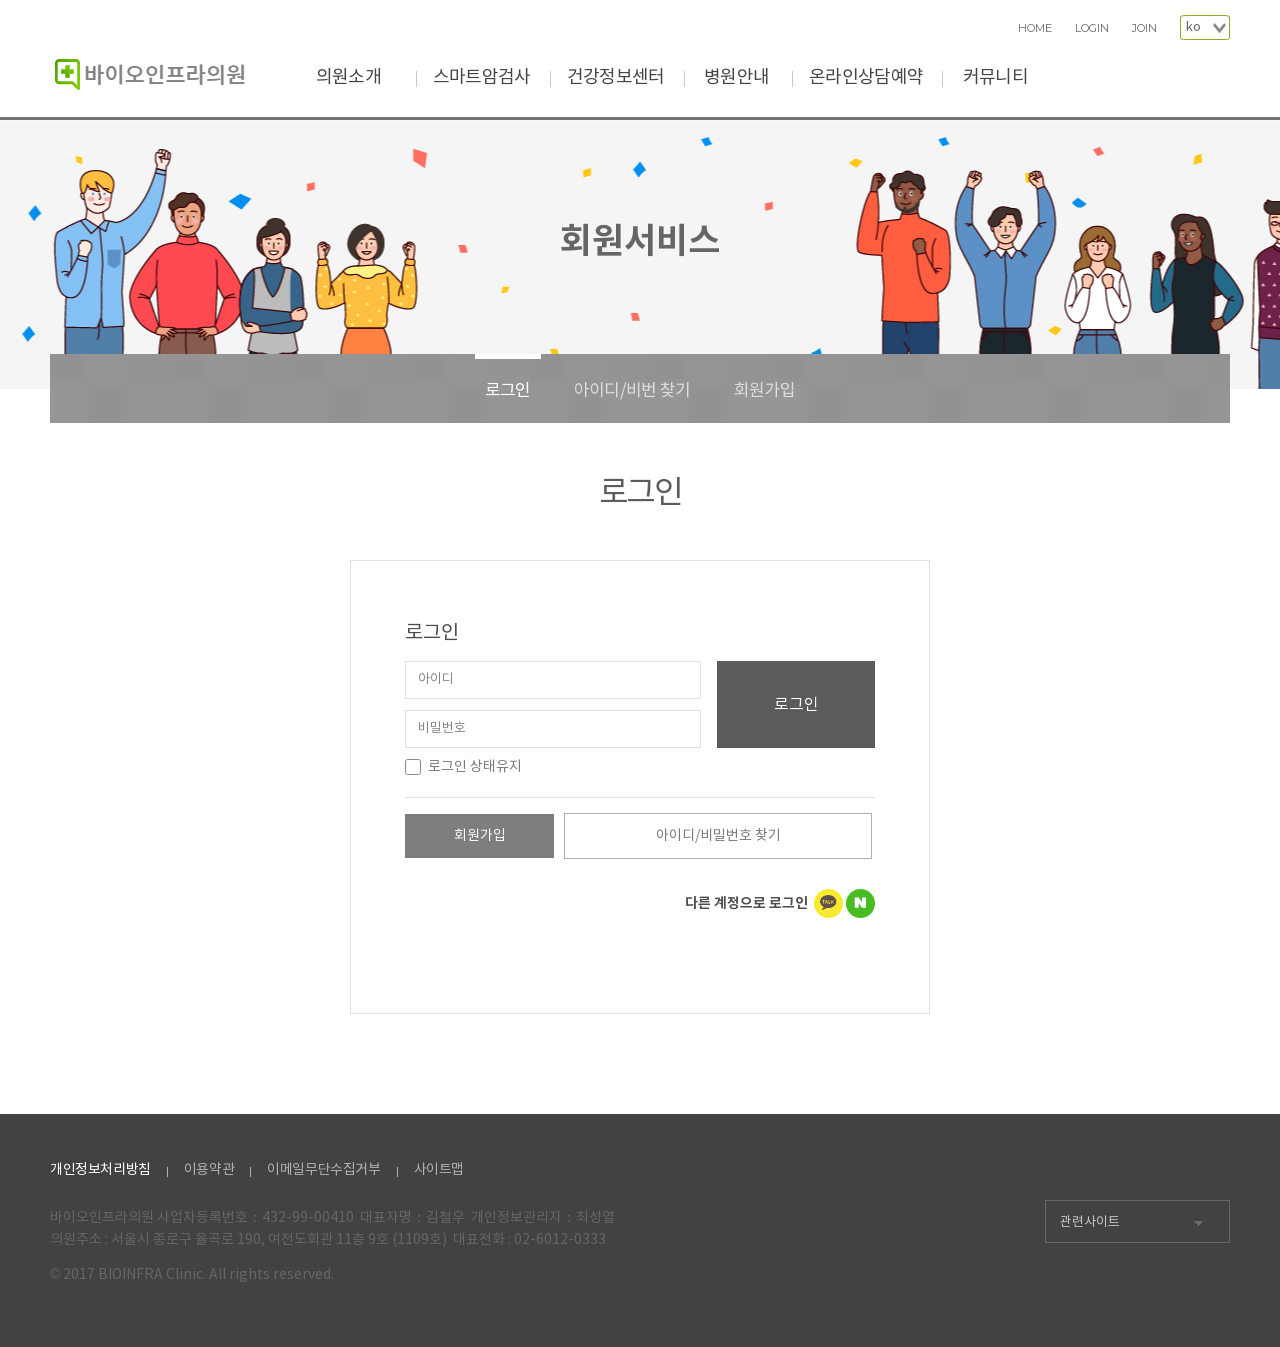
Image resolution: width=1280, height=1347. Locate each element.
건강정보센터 (616, 77)
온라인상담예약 (866, 77)
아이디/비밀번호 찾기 (718, 836)
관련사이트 (1090, 1222)
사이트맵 (439, 1170)
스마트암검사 (482, 77)
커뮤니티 (995, 77)
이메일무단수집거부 (323, 1170)
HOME (1035, 28)
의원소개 (348, 77)
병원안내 (736, 77)
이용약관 (209, 1170)
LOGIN (1092, 28)
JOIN (1144, 28)
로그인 (508, 391)
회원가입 (764, 391)
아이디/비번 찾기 (632, 391)
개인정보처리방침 (100, 1170)
